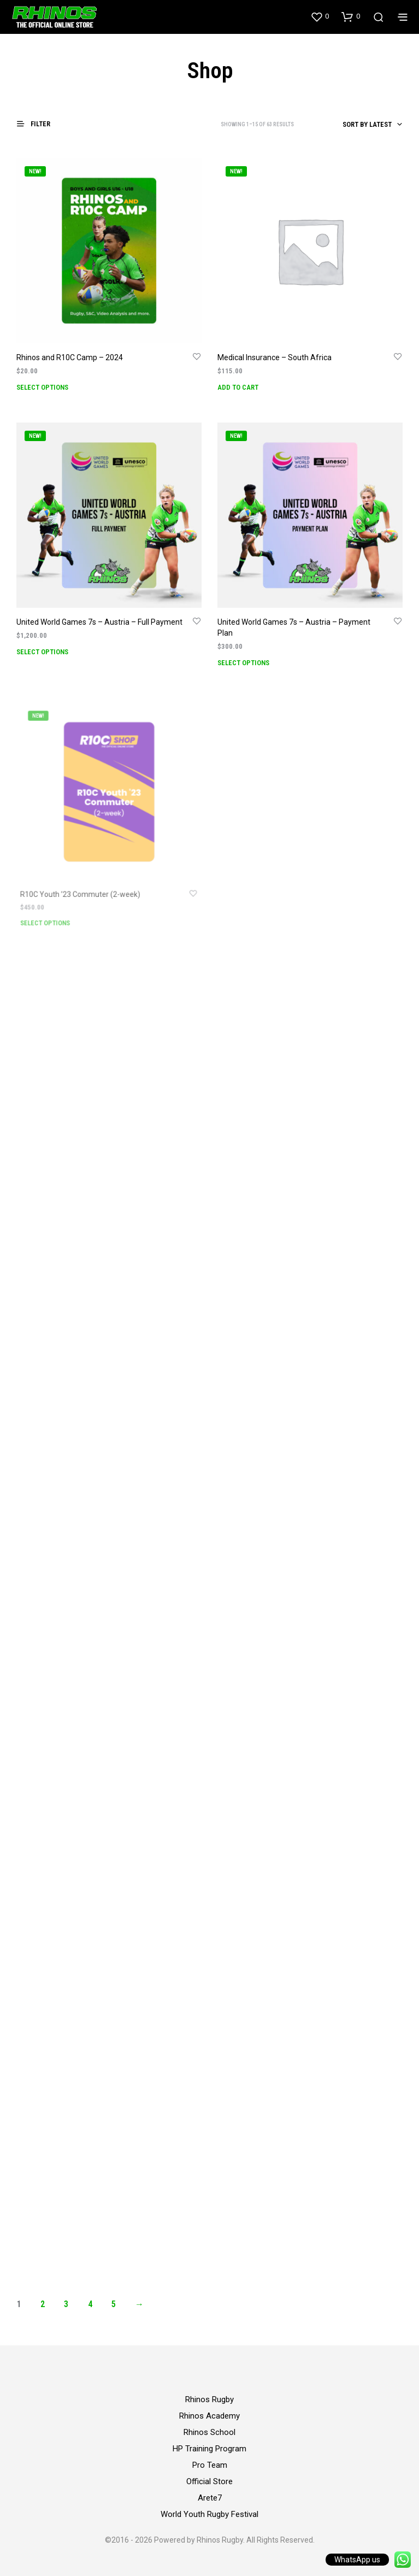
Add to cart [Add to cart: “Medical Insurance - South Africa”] (237, 387)
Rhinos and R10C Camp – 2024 (69, 357)
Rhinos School (209, 2432)
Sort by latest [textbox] (367, 124)
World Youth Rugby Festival (209, 2514)
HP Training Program (209, 2449)
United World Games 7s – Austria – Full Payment (99, 622)
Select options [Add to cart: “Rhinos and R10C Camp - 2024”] (42, 387)
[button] (319, 16)
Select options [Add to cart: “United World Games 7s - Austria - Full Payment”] (42, 652)
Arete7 (210, 2498)
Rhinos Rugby (209, 2399)
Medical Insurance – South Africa (274, 357)
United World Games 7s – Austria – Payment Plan (294, 623)
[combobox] (351, 124)
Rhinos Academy (209, 2416)
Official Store (209, 2481)
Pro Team (209, 2465)
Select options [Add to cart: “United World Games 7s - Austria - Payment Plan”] (246, 657)
